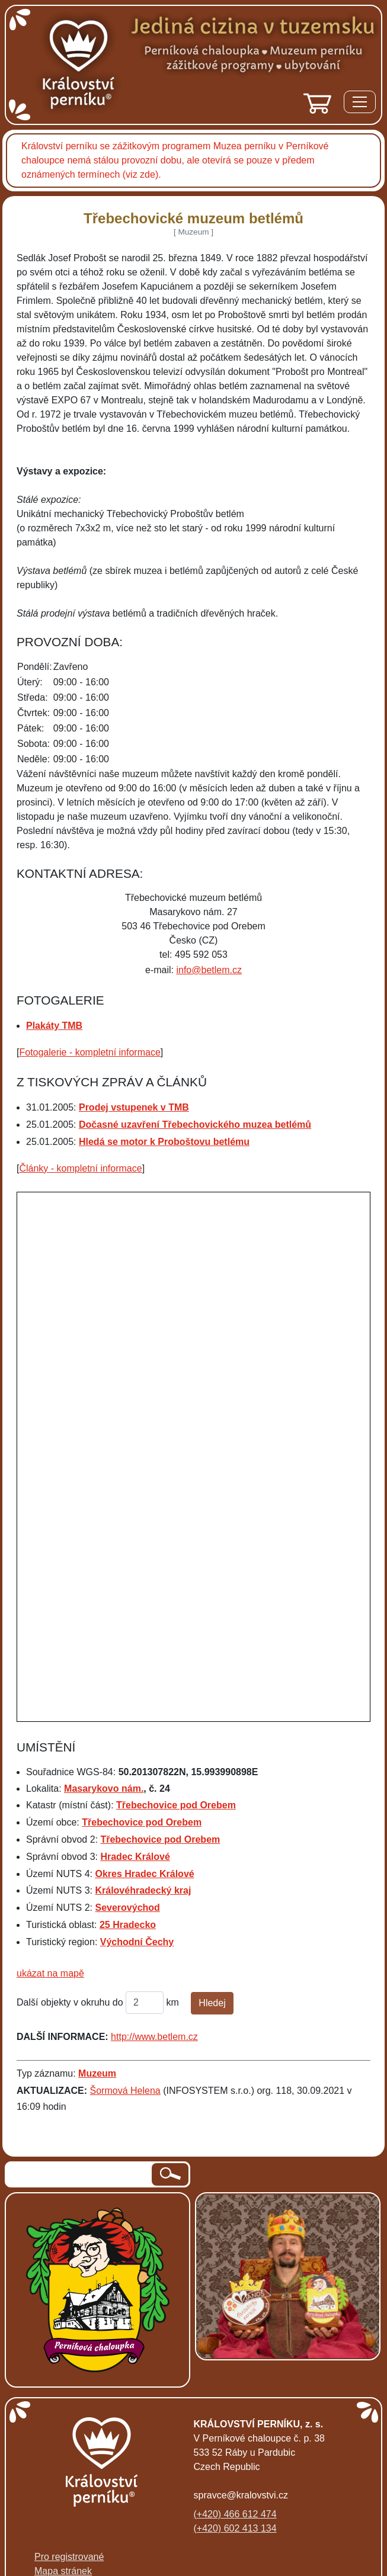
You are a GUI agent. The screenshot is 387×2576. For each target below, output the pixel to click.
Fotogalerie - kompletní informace (89, 1052)
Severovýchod (127, 1908)
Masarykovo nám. (103, 1788)
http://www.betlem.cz (154, 2037)
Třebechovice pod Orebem (176, 1805)
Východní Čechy (137, 1942)
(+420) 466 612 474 (235, 2514)
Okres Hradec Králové (144, 1874)
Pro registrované (69, 2557)
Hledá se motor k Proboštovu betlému (164, 1142)
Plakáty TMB (54, 1026)
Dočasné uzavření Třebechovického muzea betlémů (195, 1124)
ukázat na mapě (50, 1973)
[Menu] (359, 104)
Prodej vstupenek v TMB (134, 1107)
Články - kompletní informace (80, 1168)
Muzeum (97, 2073)
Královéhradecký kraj (143, 1890)
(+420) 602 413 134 (235, 2528)
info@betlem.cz (209, 970)
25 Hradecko (128, 1925)
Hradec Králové (134, 1857)
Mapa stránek (63, 2571)
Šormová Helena (125, 2091)
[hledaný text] (79, 2174)
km (173, 2002)
